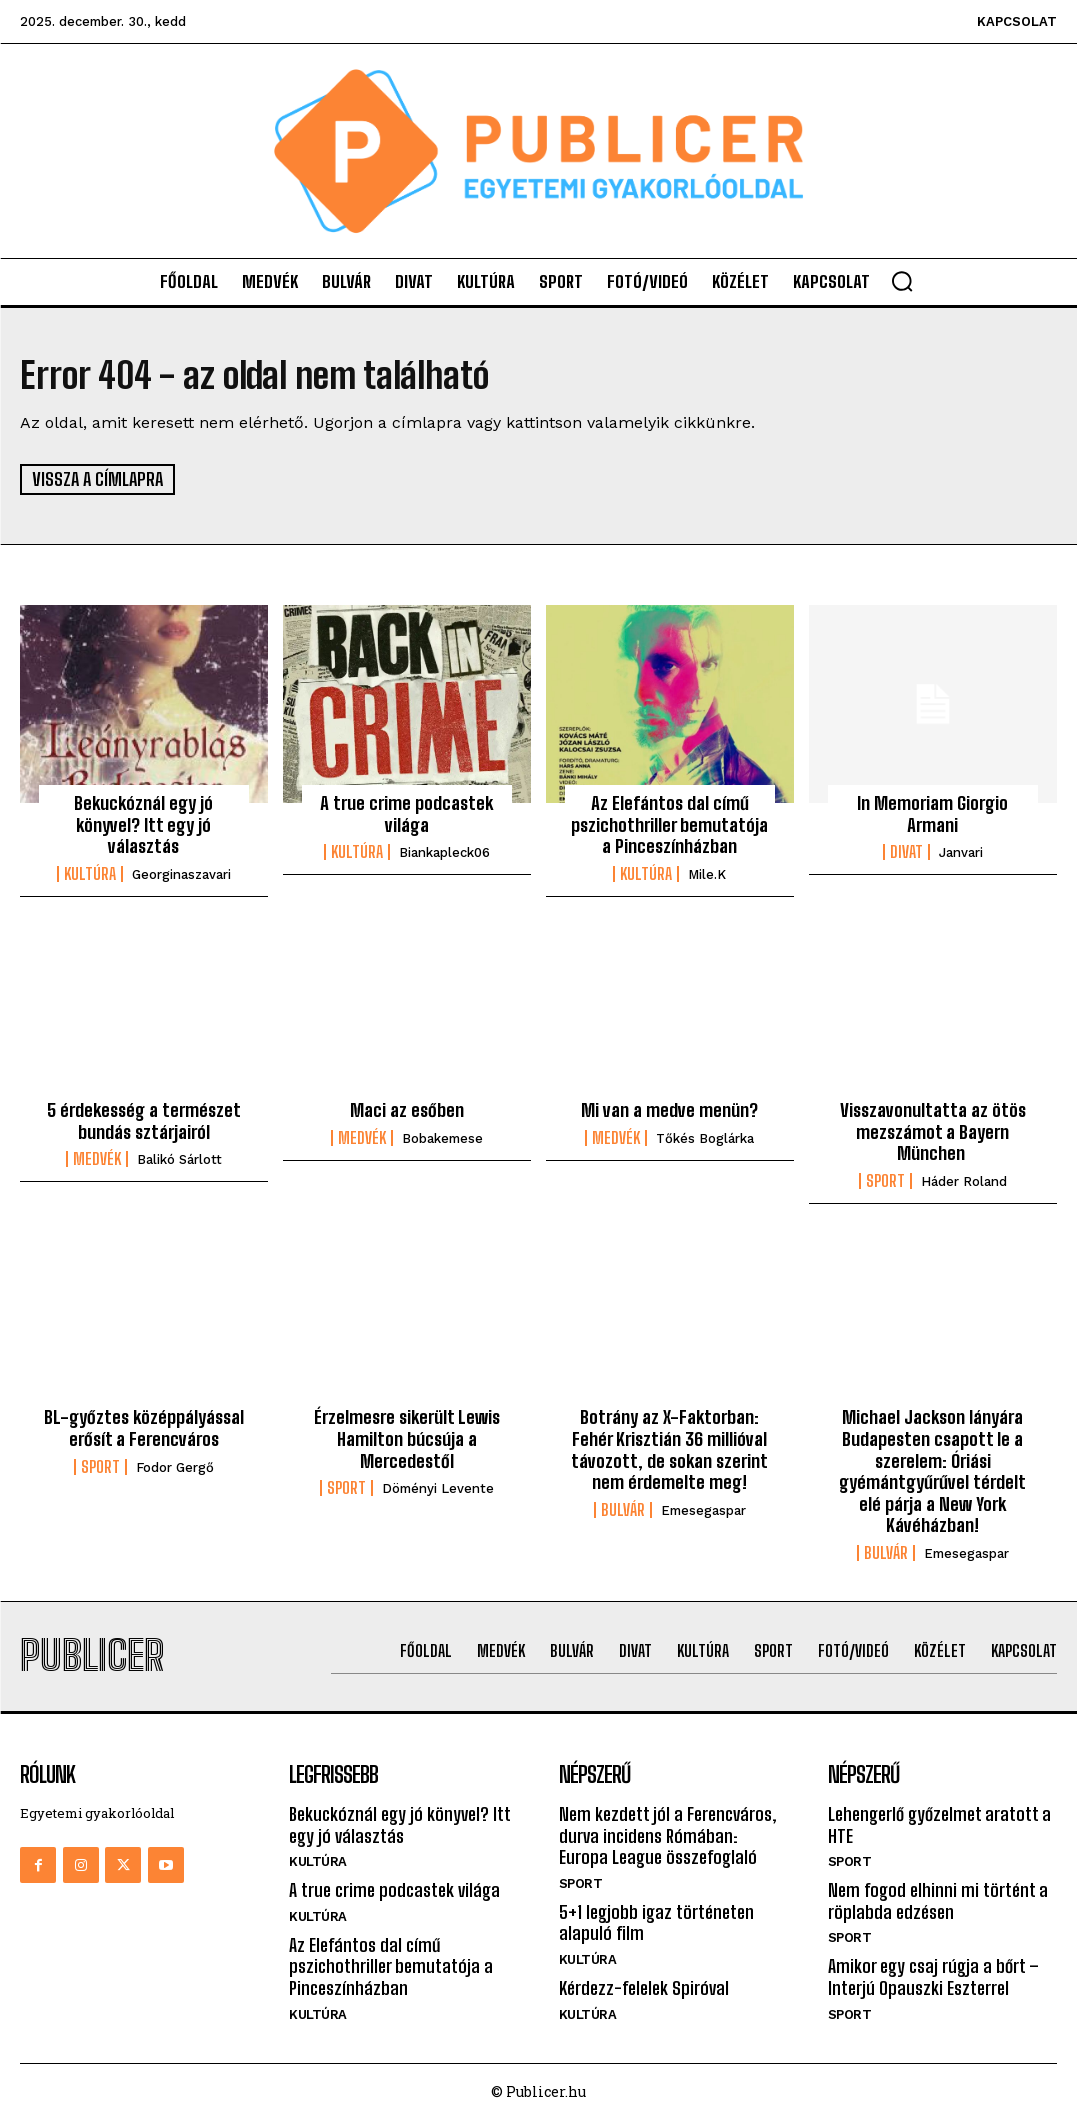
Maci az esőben (407, 1110)
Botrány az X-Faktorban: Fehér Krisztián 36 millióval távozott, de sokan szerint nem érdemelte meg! (669, 1449)
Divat (906, 852)
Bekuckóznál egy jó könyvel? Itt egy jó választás (143, 824)
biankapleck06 (444, 852)
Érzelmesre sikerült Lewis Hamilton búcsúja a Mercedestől (407, 1438)
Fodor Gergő (175, 1466)
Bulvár (623, 1509)
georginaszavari (181, 874)
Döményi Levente (438, 1488)
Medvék (97, 1159)
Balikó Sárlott (179, 1159)
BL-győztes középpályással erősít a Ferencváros (144, 1428)
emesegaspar (703, 1509)
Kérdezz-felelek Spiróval (644, 1988)
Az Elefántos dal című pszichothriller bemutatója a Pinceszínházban (669, 824)
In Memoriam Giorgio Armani (932, 814)
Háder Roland (964, 1181)
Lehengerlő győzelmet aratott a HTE (939, 1825)
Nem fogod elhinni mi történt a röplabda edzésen (938, 1901)
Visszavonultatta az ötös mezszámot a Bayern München (933, 1131)
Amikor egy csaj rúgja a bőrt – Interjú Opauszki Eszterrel (933, 1977)
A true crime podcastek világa (406, 814)
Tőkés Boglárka (705, 1138)
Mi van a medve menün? (669, 1110)
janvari (961, 852)
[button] (902, 281)
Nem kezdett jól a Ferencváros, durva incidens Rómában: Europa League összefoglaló (668, 1835)
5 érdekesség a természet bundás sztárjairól (144, 1121)
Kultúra (90, 874)
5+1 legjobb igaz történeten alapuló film (656, 1922)
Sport (885, 1181)
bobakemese (442, 1138)
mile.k (707, 874)
